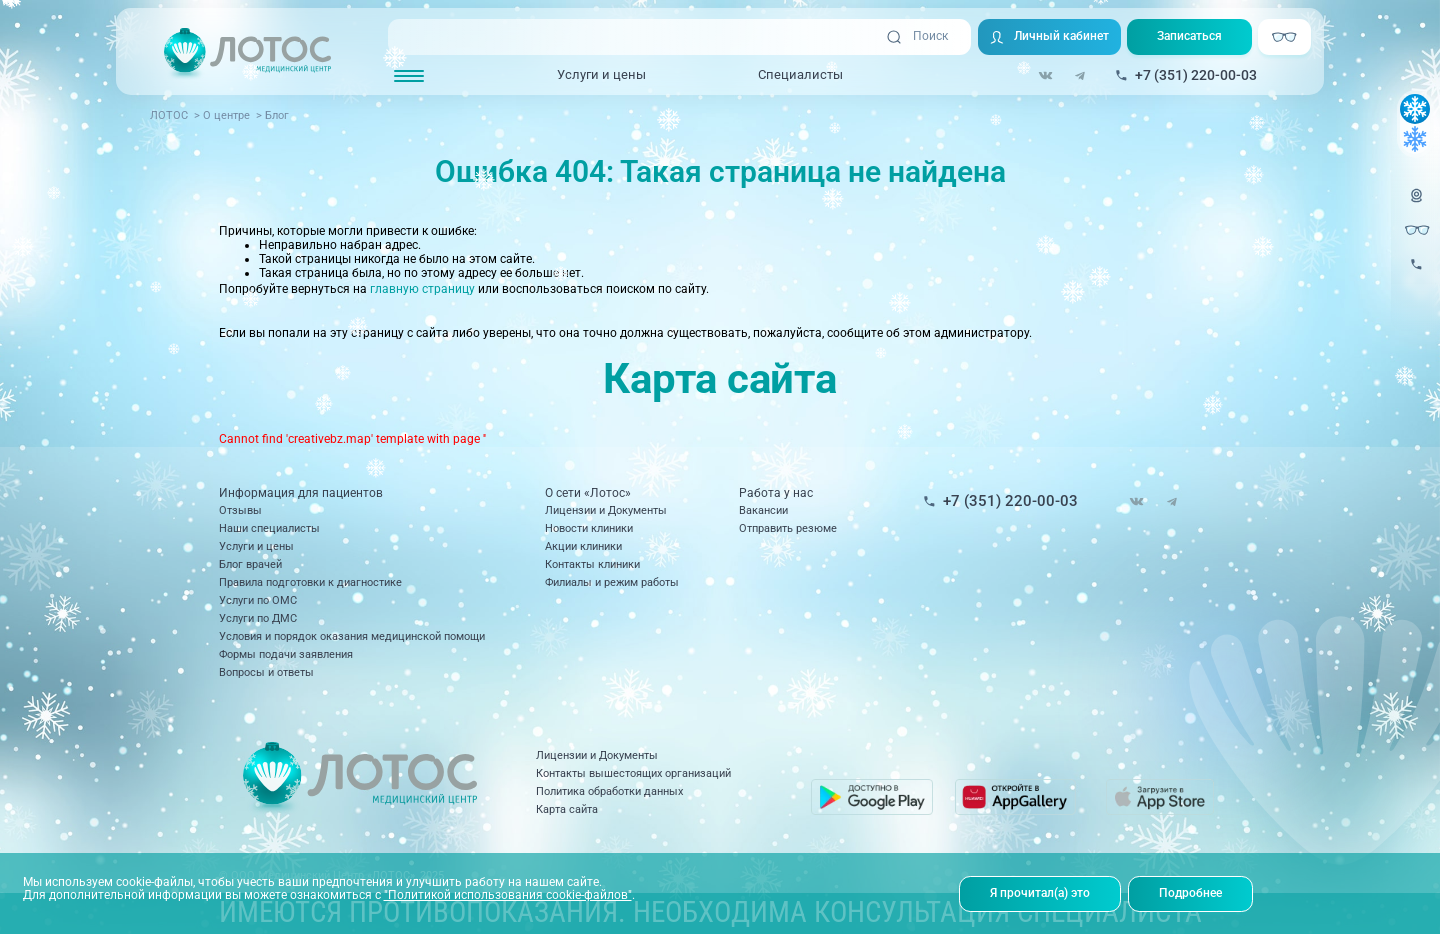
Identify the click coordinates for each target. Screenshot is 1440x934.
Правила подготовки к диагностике (310, 582)
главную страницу (422, 289)
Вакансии (763, 510)
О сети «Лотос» (588, 493)
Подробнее (1190, 893)
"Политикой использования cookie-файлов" (508, 895)
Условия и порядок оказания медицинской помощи (352, 636)
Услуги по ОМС (258, 600)
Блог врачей (250, 564)
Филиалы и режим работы (612, 582)
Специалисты (800, 74)
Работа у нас (776, 493)
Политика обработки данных (609, 791)
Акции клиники (583, 546)
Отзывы (240, 510)
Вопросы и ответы (266, 672)
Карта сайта (567, 809)
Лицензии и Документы (606, 510)
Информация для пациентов (301, 493)
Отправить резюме (788, 528)
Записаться (1189, 36)
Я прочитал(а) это (1040, 893)
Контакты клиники (592, 564)
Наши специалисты (269, 528)
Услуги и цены (601, 74)
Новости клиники (589, 528)
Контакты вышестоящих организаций (633, 773)
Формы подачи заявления (286, 654)
